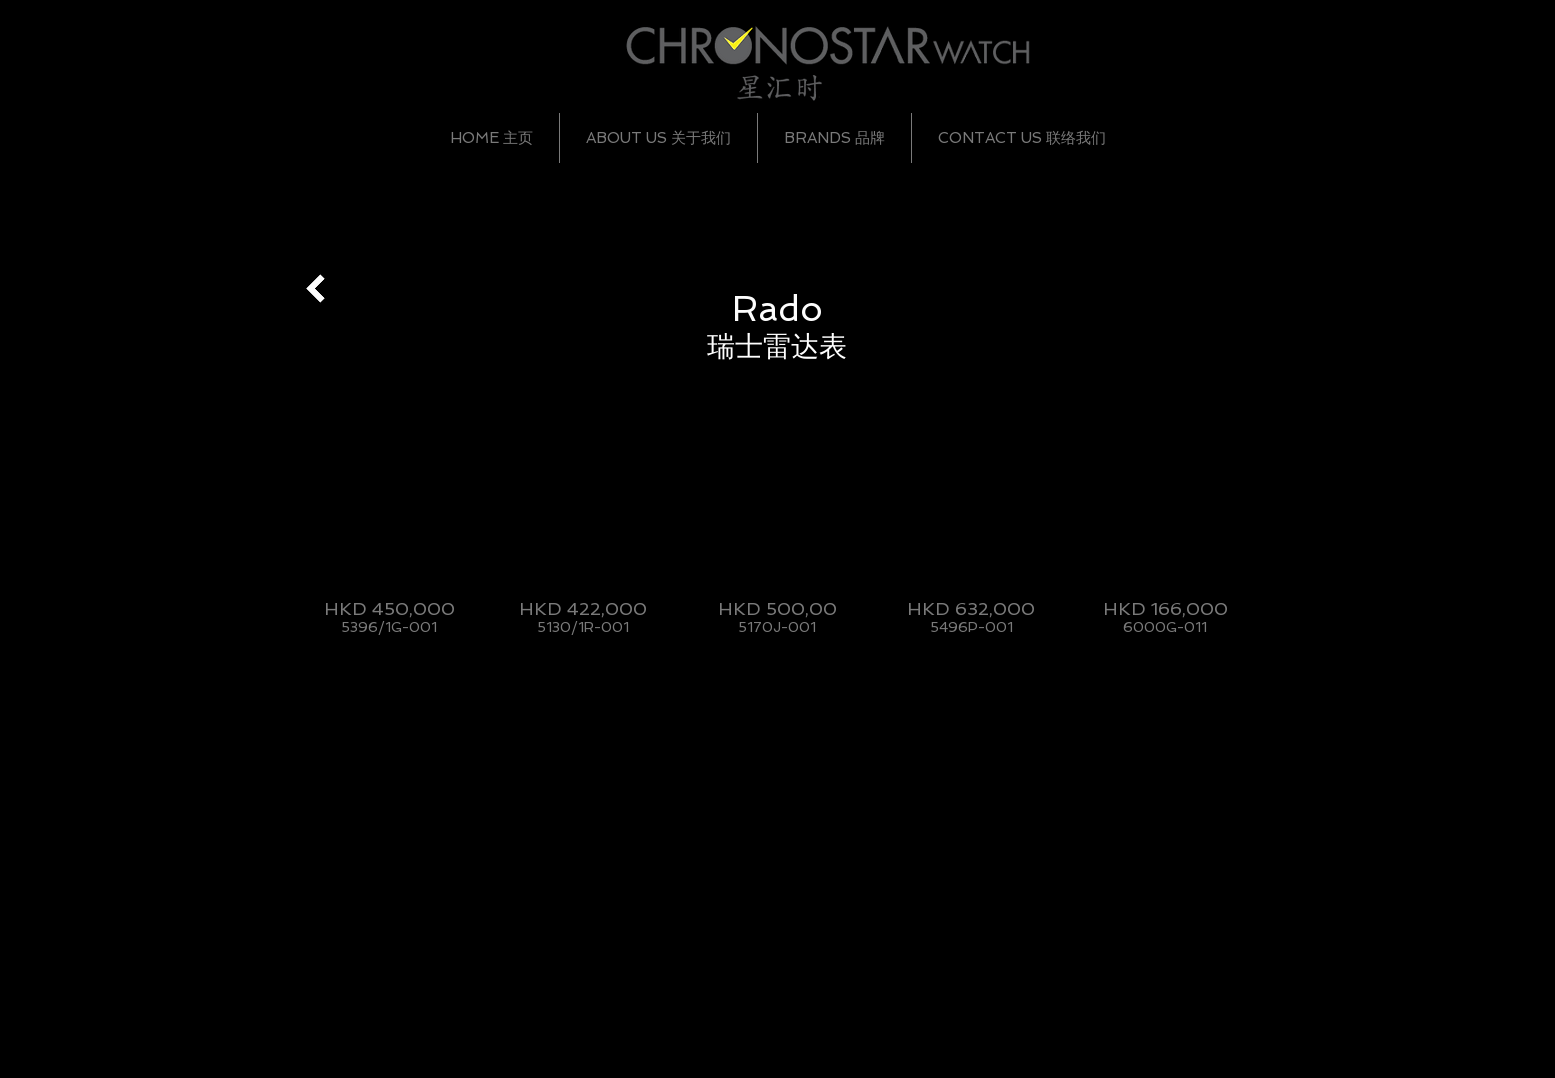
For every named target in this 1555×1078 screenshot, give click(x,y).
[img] (389, 526)
